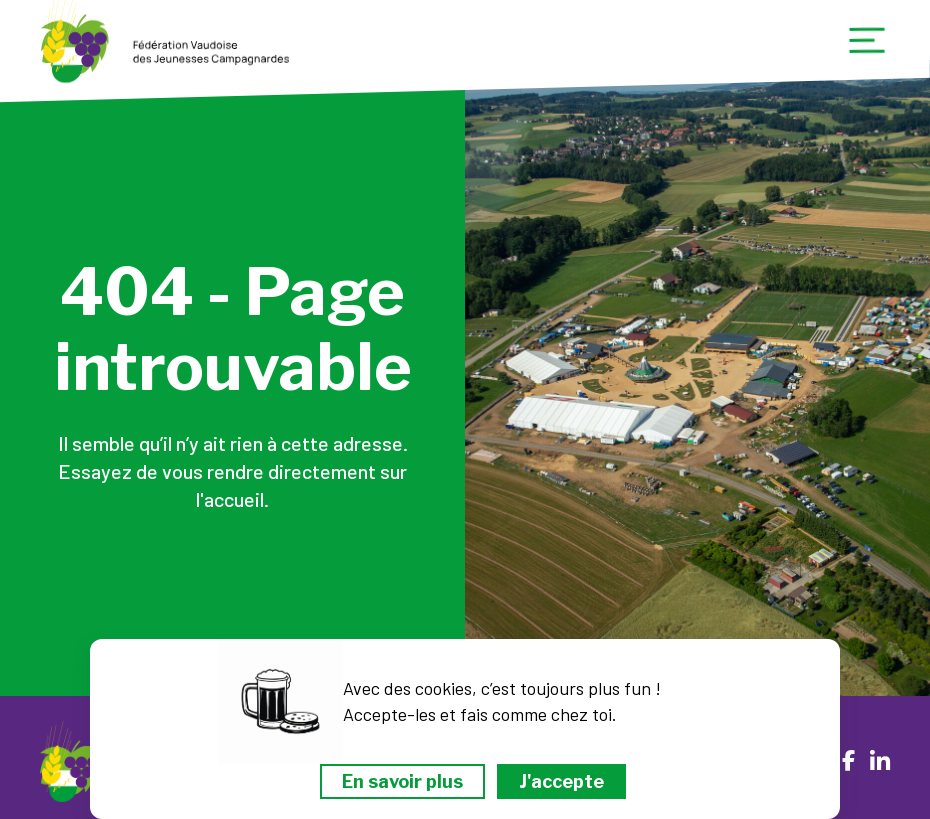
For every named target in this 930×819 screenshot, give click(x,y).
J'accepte (561, 781)
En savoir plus (402, 781)
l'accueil (230, 499)
